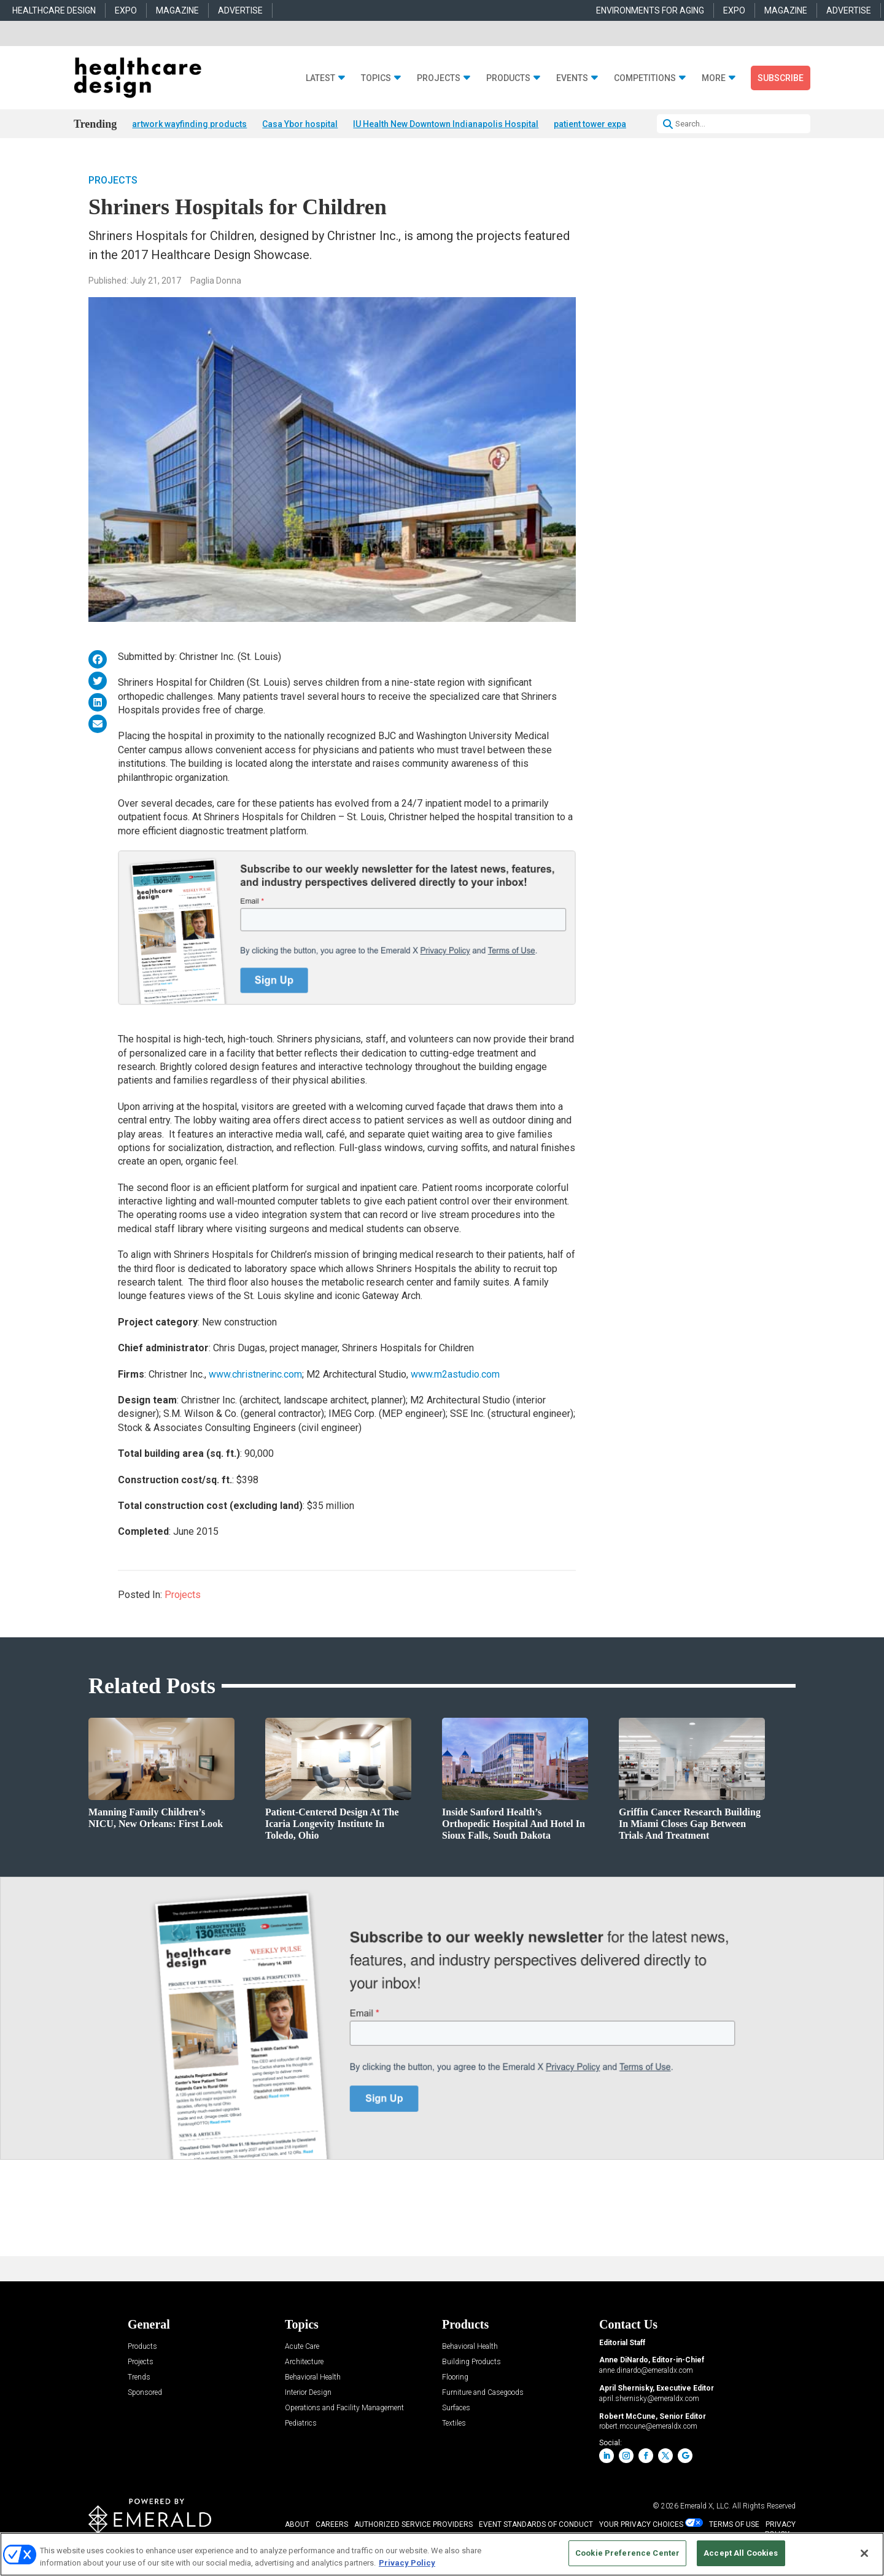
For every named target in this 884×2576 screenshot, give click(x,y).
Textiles (454, 2423)
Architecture (304, 2362)
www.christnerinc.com (255, 1375)
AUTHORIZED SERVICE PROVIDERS (413, 2524)
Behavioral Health (313, 2377)
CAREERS (332, 2524)
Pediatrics (301, 2423)
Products (508, 78)
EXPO (126, 10)
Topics (376, 78)
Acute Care (302, 2347)
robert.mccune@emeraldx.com (648, 2427)
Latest (320, 78)
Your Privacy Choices (641, 2524)
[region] (442, 2554)
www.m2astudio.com (455, 1375)
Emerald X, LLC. (705, 2506)
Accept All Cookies (741, 2553)
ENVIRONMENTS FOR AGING (650, 10)
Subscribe (781, 78)
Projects (438, 78)
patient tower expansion (601, 124)
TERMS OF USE (734, 2524)
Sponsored (145, 2393)
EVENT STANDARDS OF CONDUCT (536, 2524)
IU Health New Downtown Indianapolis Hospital (445, 124)
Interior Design (308, 2393)
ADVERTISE (240, 10)
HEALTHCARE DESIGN (54, 10)
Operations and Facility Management (344, 2408)
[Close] (864, 2553)
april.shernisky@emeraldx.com (649, 2399)
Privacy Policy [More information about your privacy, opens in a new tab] (407, 2562)
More (714, 78)
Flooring (455, 2377)
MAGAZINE (177, 10)
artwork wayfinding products (189, 124)
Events (572, 78)
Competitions (645, 78)
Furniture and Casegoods (483, 2393)
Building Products (471, 2362)
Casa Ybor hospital (300, 124)
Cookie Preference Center (627, 2553)
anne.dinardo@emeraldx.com (646, 2371)
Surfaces (456, 2408)
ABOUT (297, 2524)
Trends (139, 2377)
